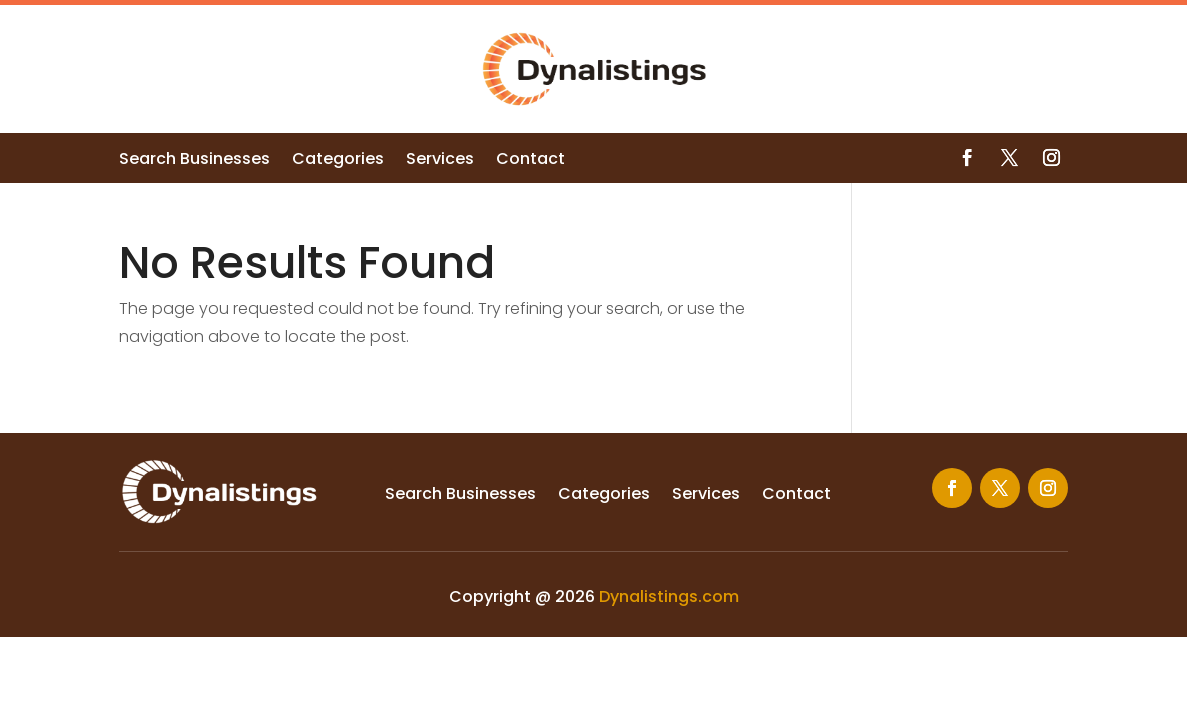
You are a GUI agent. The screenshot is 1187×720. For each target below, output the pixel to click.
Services (440, 161)
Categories (338, 161)
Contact (530, 161)
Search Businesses (194, 161)
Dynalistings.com (669, 596)
